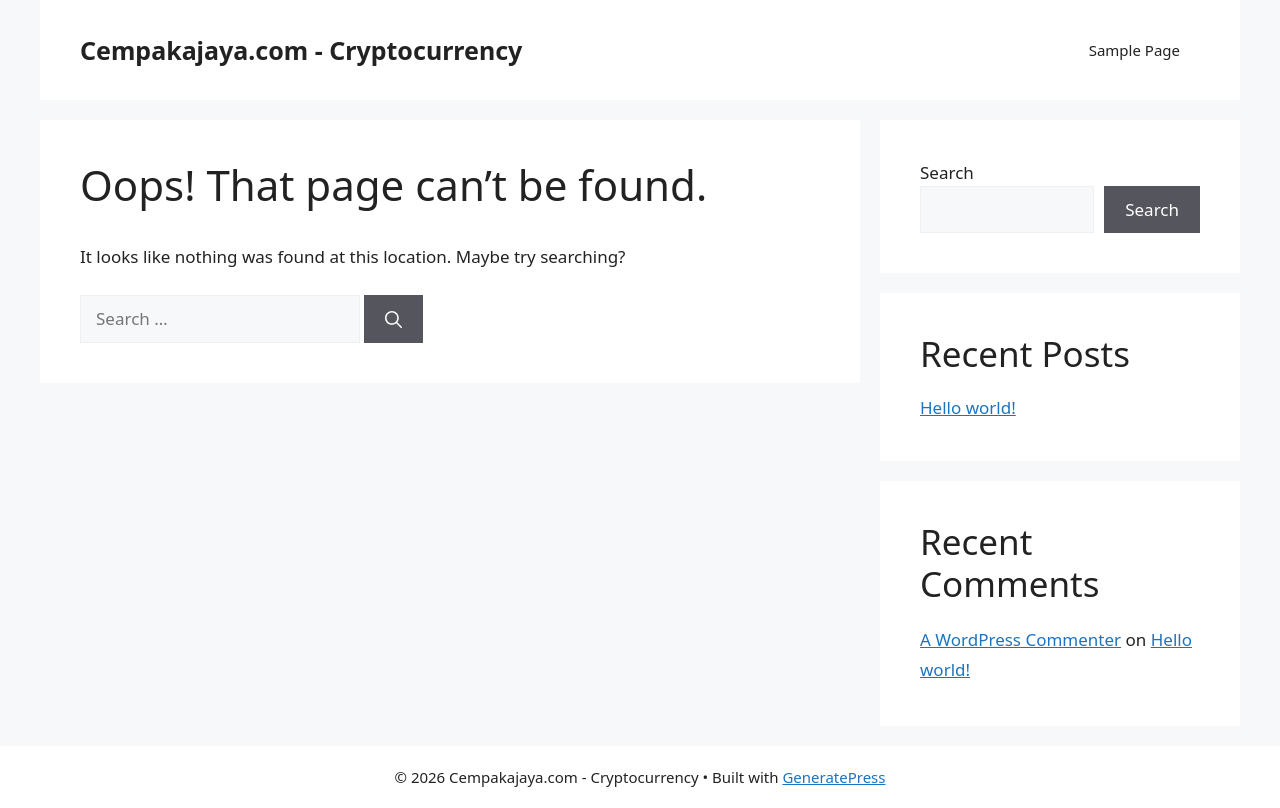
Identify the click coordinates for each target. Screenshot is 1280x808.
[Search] (393, 319)
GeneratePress (833, 777)
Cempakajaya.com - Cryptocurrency (301, 50)
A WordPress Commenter (1020, 639)
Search (947, 172)
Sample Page (1134, 50)
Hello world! (968, 407)
